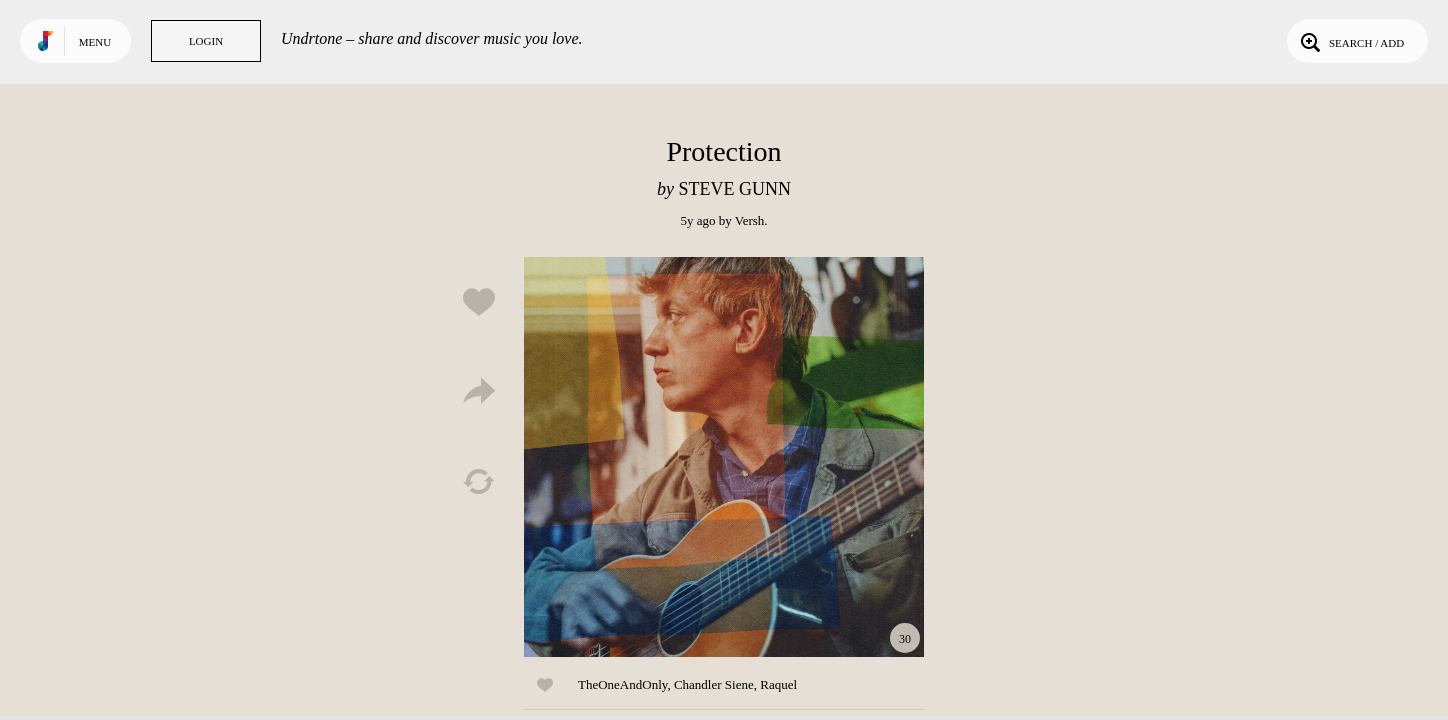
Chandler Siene (714, 684)
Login (206, 41)
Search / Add (1350, 41)
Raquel (778, 684)
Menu (95, 42)
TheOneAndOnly (622, 684)
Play (724, 457)
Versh (750, 220)
